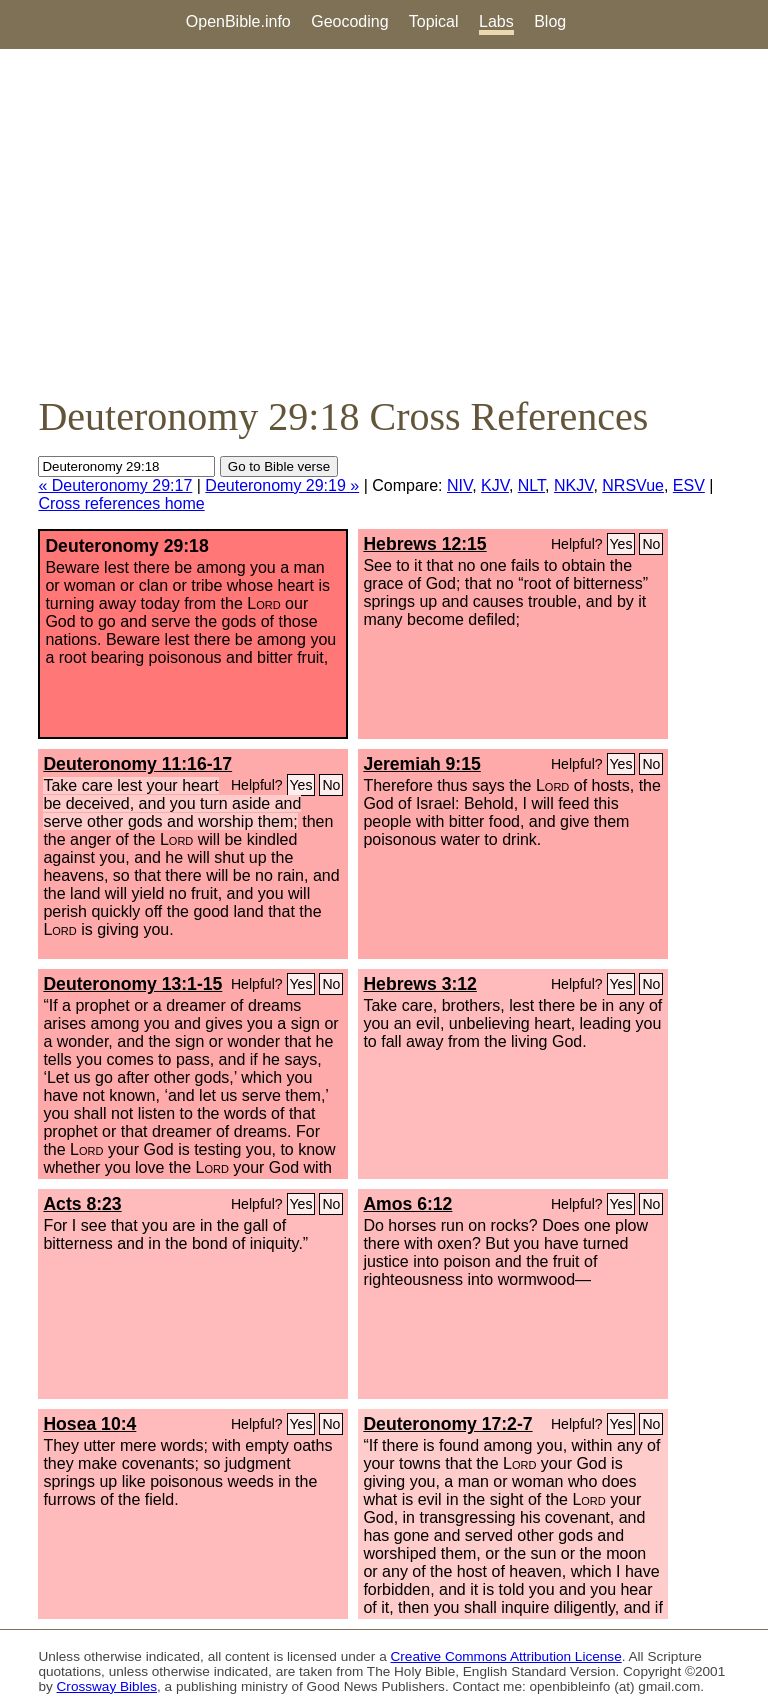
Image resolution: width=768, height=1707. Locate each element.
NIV (459, 485)
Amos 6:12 (407, 1204)
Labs (496, 21)
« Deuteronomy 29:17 (115, 485)
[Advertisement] (384, 221)
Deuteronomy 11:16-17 (137, 764)
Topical (434, 21)
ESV (689, 485)
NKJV (573, 485)
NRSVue (633, 485)
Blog (550, 21)
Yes (621, 544)
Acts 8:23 (82, 1204)
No (651, 544)
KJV (495, 485)
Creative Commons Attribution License (506, 1656)
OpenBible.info (238, 21)
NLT (531, 485)
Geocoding (349, 21)
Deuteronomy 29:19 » (282, 485)
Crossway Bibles (107, 1686)
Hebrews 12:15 (424, 544)
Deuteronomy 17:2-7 (447, 1424)
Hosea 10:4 (89, 1424)
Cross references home (121, 503)
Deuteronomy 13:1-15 (132, 984)
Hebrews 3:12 (419, 984)
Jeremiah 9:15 (421, 764)
